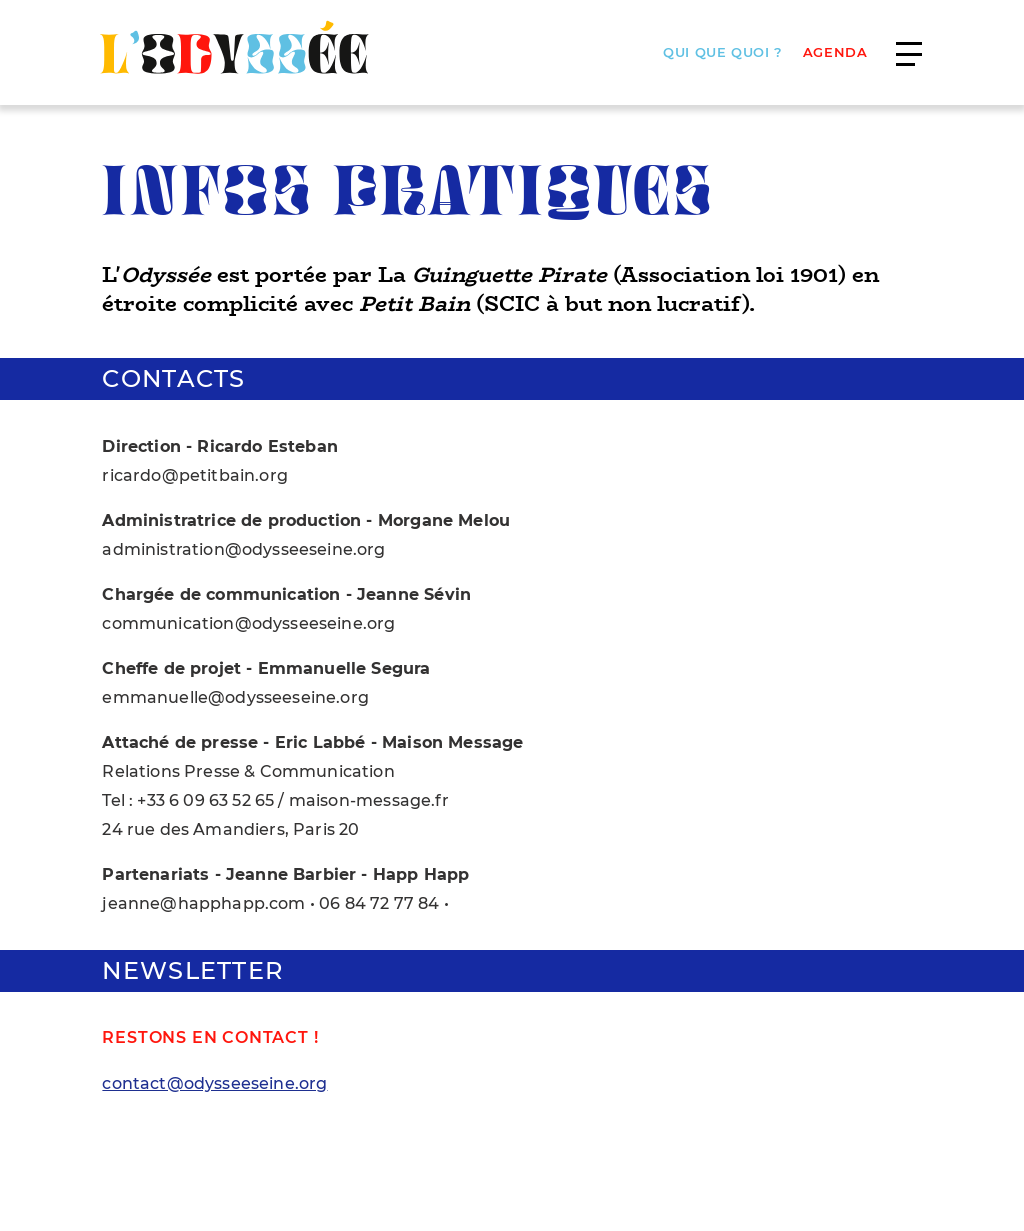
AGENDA (835, 52)
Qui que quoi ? (723, 52)
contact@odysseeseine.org (214, 1083)
